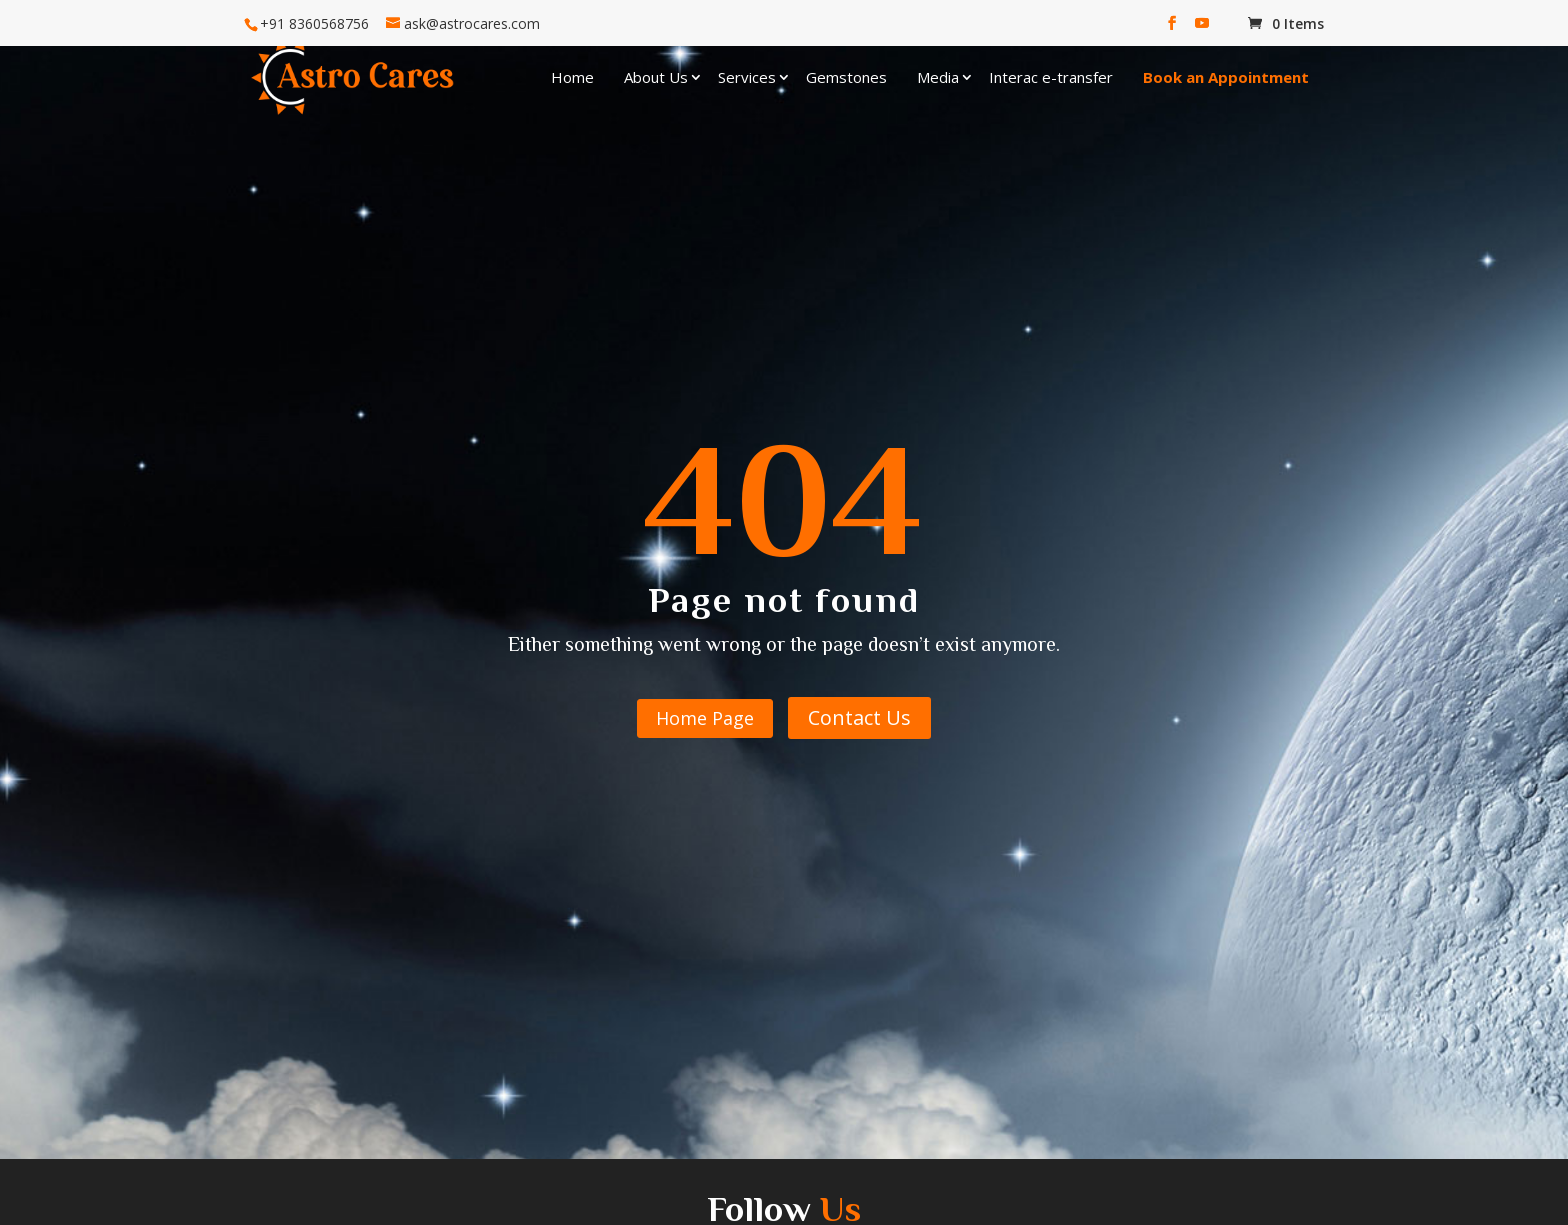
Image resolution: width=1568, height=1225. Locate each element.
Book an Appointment (1226, 77)
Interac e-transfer (1051, 77)
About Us (656, 77)
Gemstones (846, 77)
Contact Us (859, 717)
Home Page (705, 718)
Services (747, 77)
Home (572, 77)
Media (938, 77)
